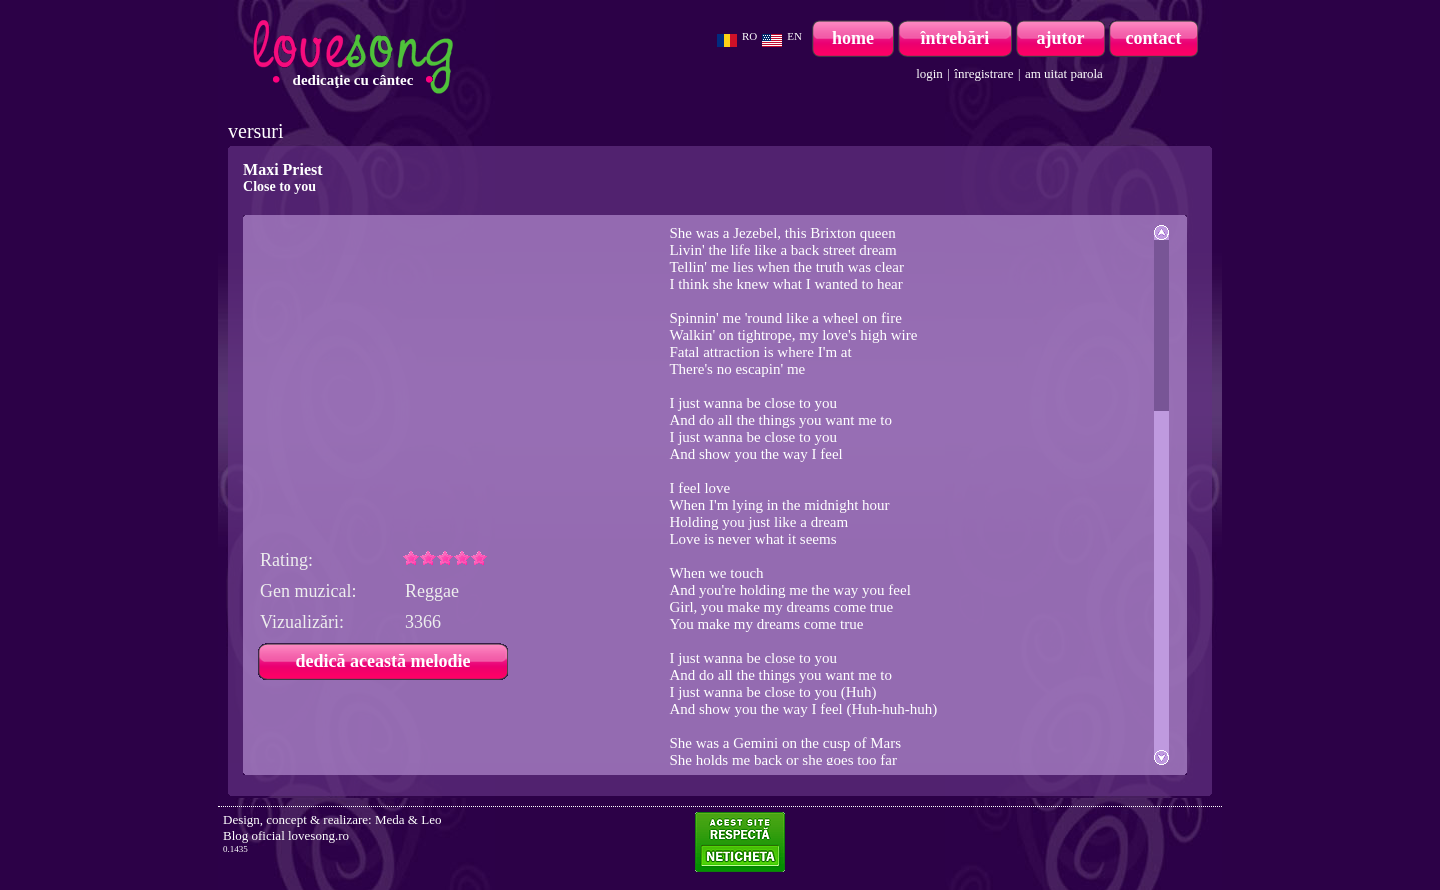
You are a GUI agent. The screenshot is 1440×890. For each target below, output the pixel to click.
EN (794, 36)
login (929, 73)
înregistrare (983, 73)
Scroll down (1161, 757)
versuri (256, 131)
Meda (390, 819)
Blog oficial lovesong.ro (286, 835)
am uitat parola (1064, 73)
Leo (431, 819)
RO (749, 36)
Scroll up (1161, 232)
